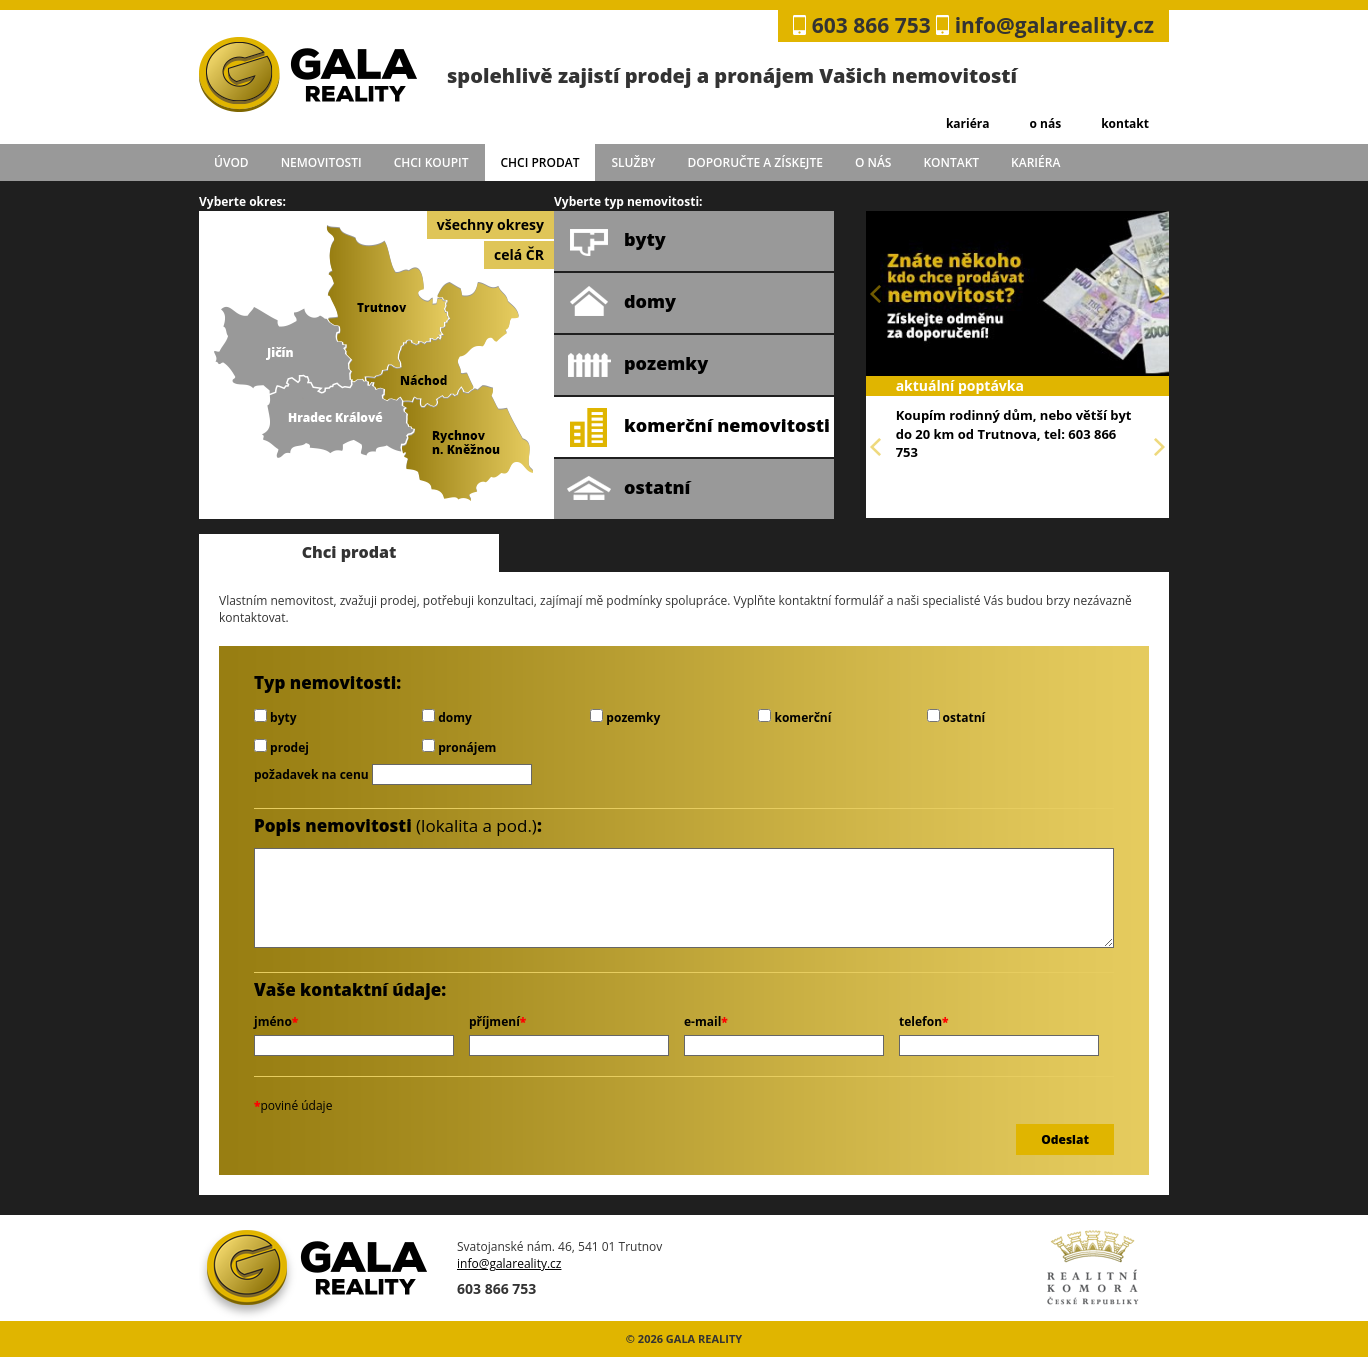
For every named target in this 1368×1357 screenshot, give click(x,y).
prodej (281, 747)
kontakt (1125, 123)
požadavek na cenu (311, 774)
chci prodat (539, 162)
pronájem (459, 747)
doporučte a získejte (755, 162)
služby (634, 162)
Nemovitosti (321, 162)
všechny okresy (490, 224)
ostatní (628, 489)
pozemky (637, 365)
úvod (231, 162)
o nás (1045, 123)
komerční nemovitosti (698, 427)
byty (616, 241)
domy (621, 303)
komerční (794, 717)
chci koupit (431, 162)
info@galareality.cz (1054, 25)
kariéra (968, 123)
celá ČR (519, 254)
